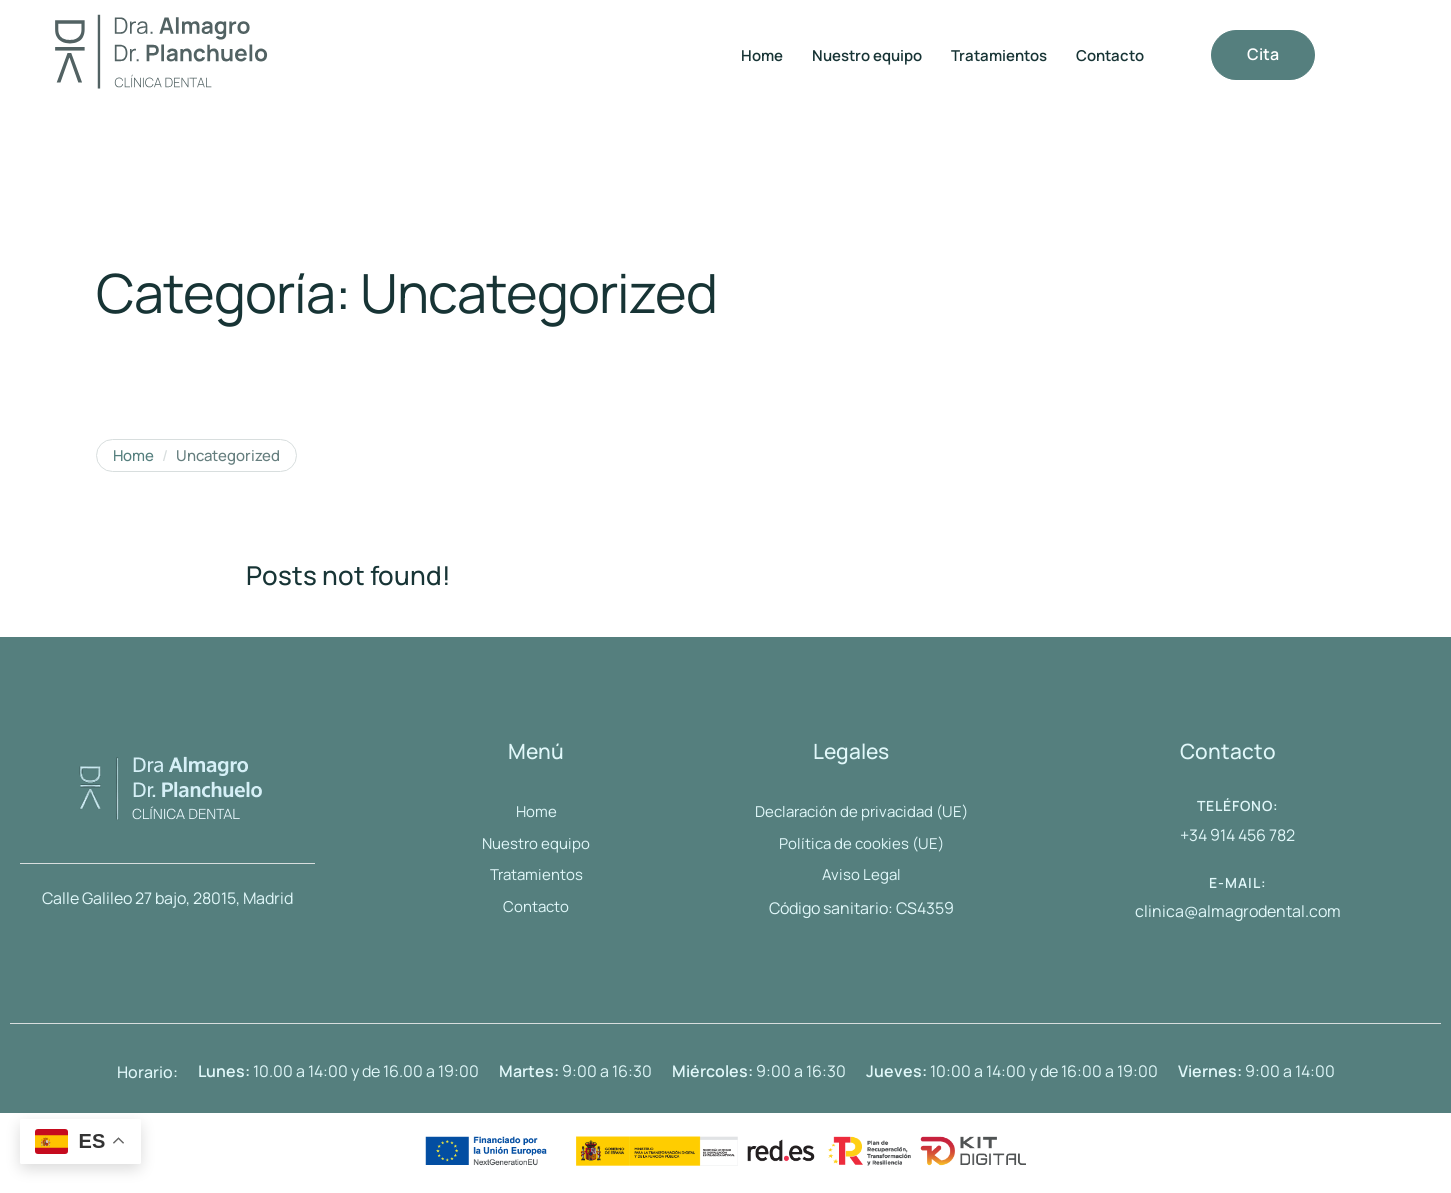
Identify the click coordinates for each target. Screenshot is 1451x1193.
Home (133, 456)
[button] (1263, 55)
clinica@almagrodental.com (1238, 911)
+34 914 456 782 (1237, 835)
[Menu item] (762, 56)
